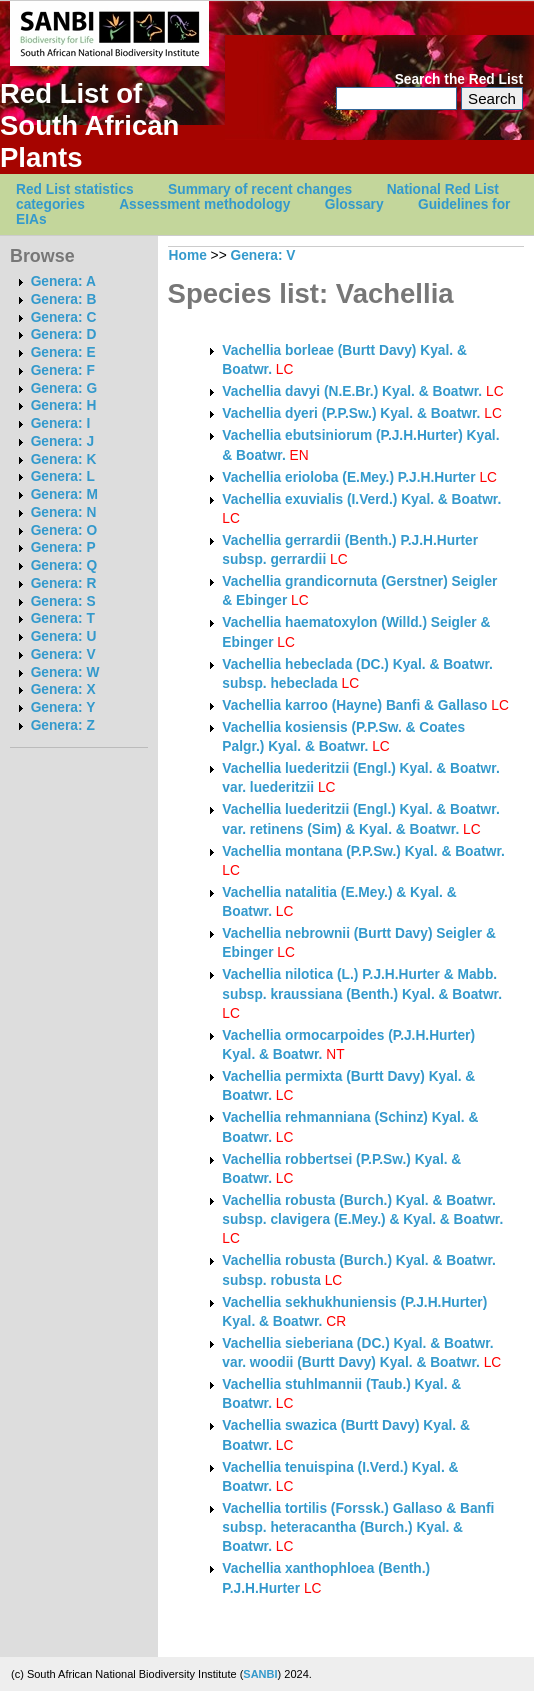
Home (188, 255)
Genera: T (63, 618)
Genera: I (61, 423)
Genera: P (63, 547)
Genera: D (64, 334)
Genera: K (64, 459)
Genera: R (64, 583)
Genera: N (64, 512)
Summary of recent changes (260, 189)
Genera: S (63, 601)
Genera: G (64, 388)
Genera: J (62, 441)
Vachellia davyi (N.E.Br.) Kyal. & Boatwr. (352, 391)
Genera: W (65, 672)
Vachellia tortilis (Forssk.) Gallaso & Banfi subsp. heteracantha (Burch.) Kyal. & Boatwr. (358, 1528)
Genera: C (64, 317)
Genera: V (63, 654)
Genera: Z (63, 725)
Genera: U (64, 636)
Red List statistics (75, 189)
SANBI (260, 1674)
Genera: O (64, 530)
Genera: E (63, 352)
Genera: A (63, 281)
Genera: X (63, 689)
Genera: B (64, 299)
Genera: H (64, 405)
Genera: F (63, 370)
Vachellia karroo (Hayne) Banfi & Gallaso (354, 705)
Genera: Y (63, 707)
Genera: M (64, 494)
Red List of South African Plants (89, 125)
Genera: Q (64, 565)
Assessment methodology (204, 204)
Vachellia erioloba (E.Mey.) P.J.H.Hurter (348, 477)
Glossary (354, 204)
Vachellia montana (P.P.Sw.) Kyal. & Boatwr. (363, 851)
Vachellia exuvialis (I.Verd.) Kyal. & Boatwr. (361, 499)
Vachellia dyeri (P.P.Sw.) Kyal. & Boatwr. (351, 413)
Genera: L (63, 476)
